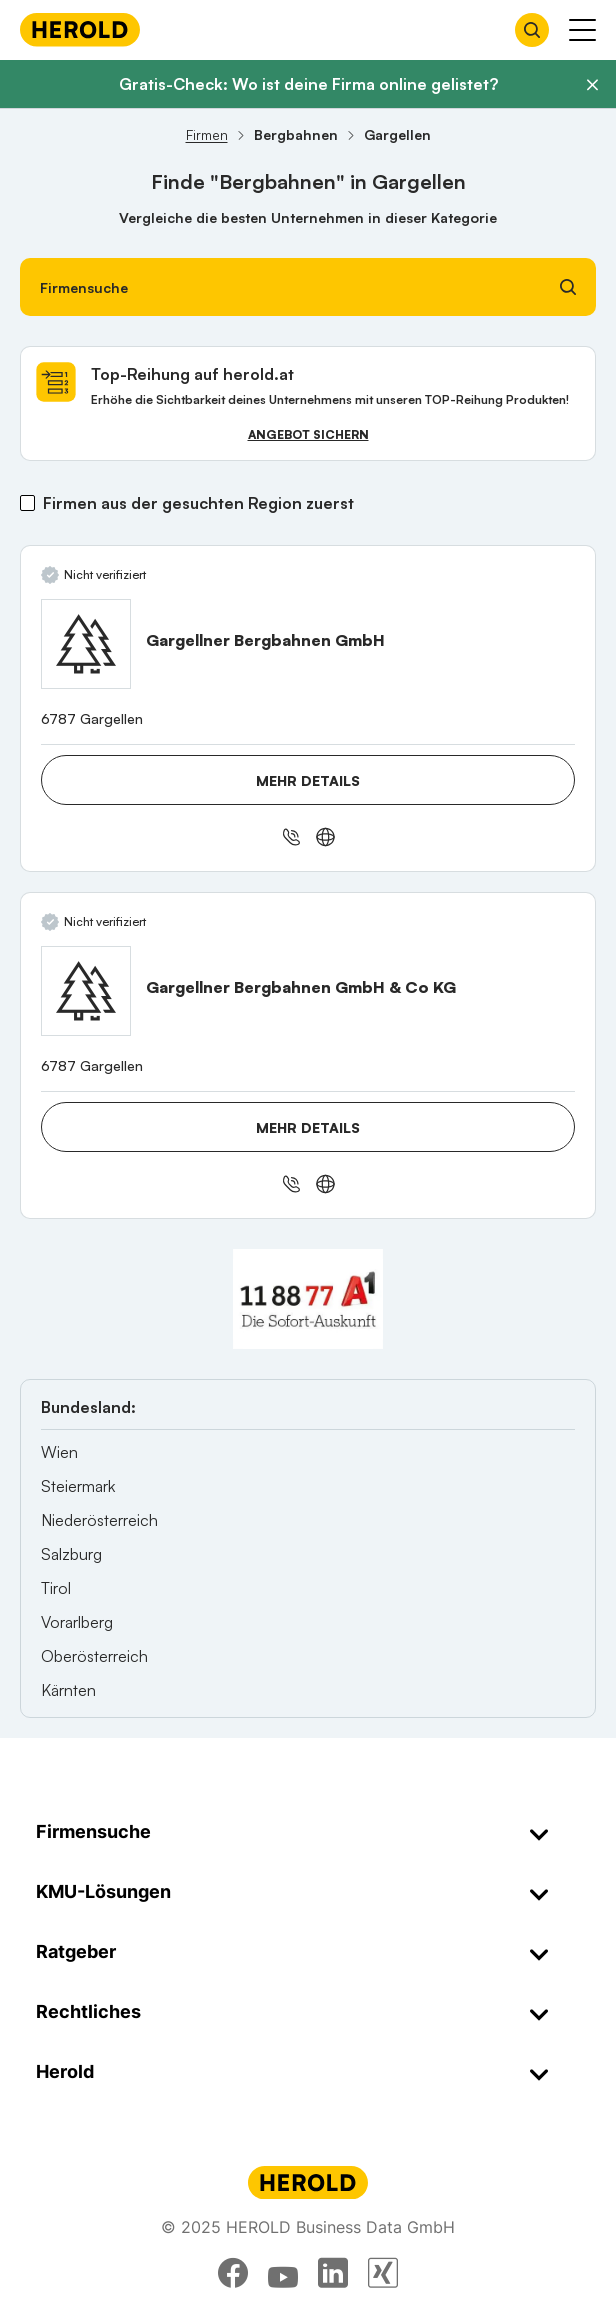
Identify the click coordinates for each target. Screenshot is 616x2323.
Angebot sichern (308, 434)
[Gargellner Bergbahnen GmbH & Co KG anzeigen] (86, 991)
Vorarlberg (77, 1622)
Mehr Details (308, 780)
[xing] (383, 2273)
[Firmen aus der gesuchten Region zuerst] (27, 503)
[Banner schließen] (592, 85)
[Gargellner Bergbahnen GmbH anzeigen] (86, 644)
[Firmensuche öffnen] (532, 30)
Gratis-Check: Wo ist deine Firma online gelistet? (308, 84)
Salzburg (71, 1554)
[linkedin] (333, 2273)
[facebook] (233, 2273)
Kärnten (68, 1690)
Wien (59, 1452)
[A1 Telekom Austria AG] (308, 1299)
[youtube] (283, 2273)
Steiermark (78, 1486)
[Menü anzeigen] (582, 30)
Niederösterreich (99, 1520)
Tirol (56, 1588)
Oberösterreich (94, 1656)
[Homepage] (80, 29)
